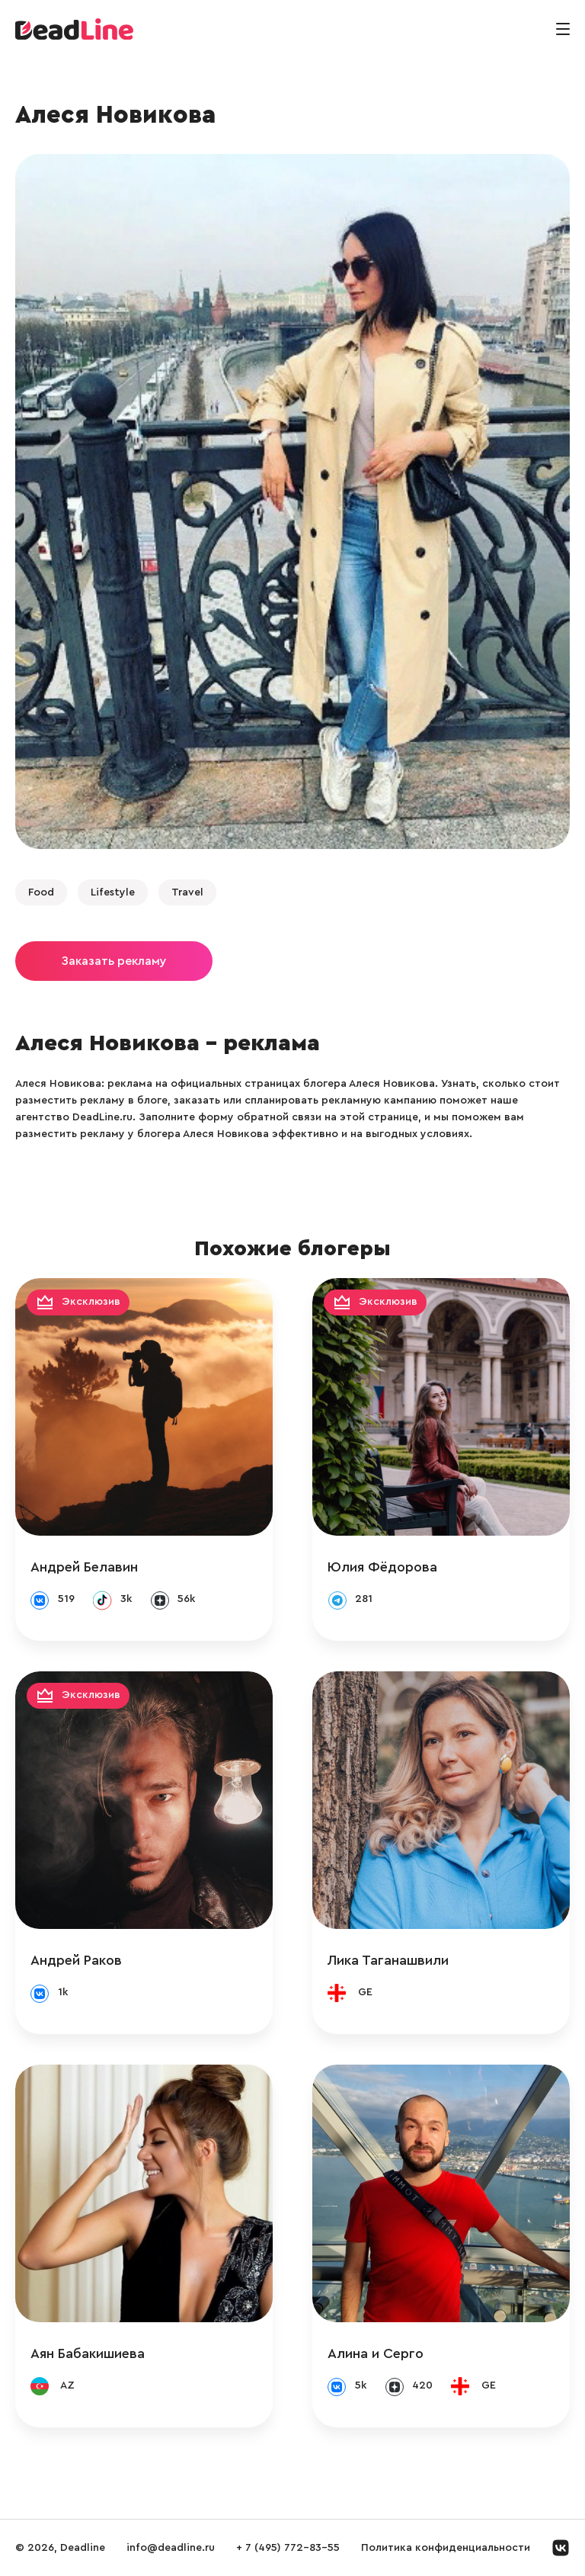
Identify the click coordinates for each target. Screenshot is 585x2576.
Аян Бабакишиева (87, 2353)
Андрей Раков (76, 1960)
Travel (187, 892)
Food (41, 892)
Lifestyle (113, 892)
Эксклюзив (91, 1302)
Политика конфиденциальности (445, 2547)
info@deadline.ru (170, 2547)
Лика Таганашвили (388, 1960)
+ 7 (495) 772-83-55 (288, 2547)
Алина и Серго (376, 2353)
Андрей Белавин (84, 1567)
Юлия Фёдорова (382, 1567)
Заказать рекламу (114, 961)
